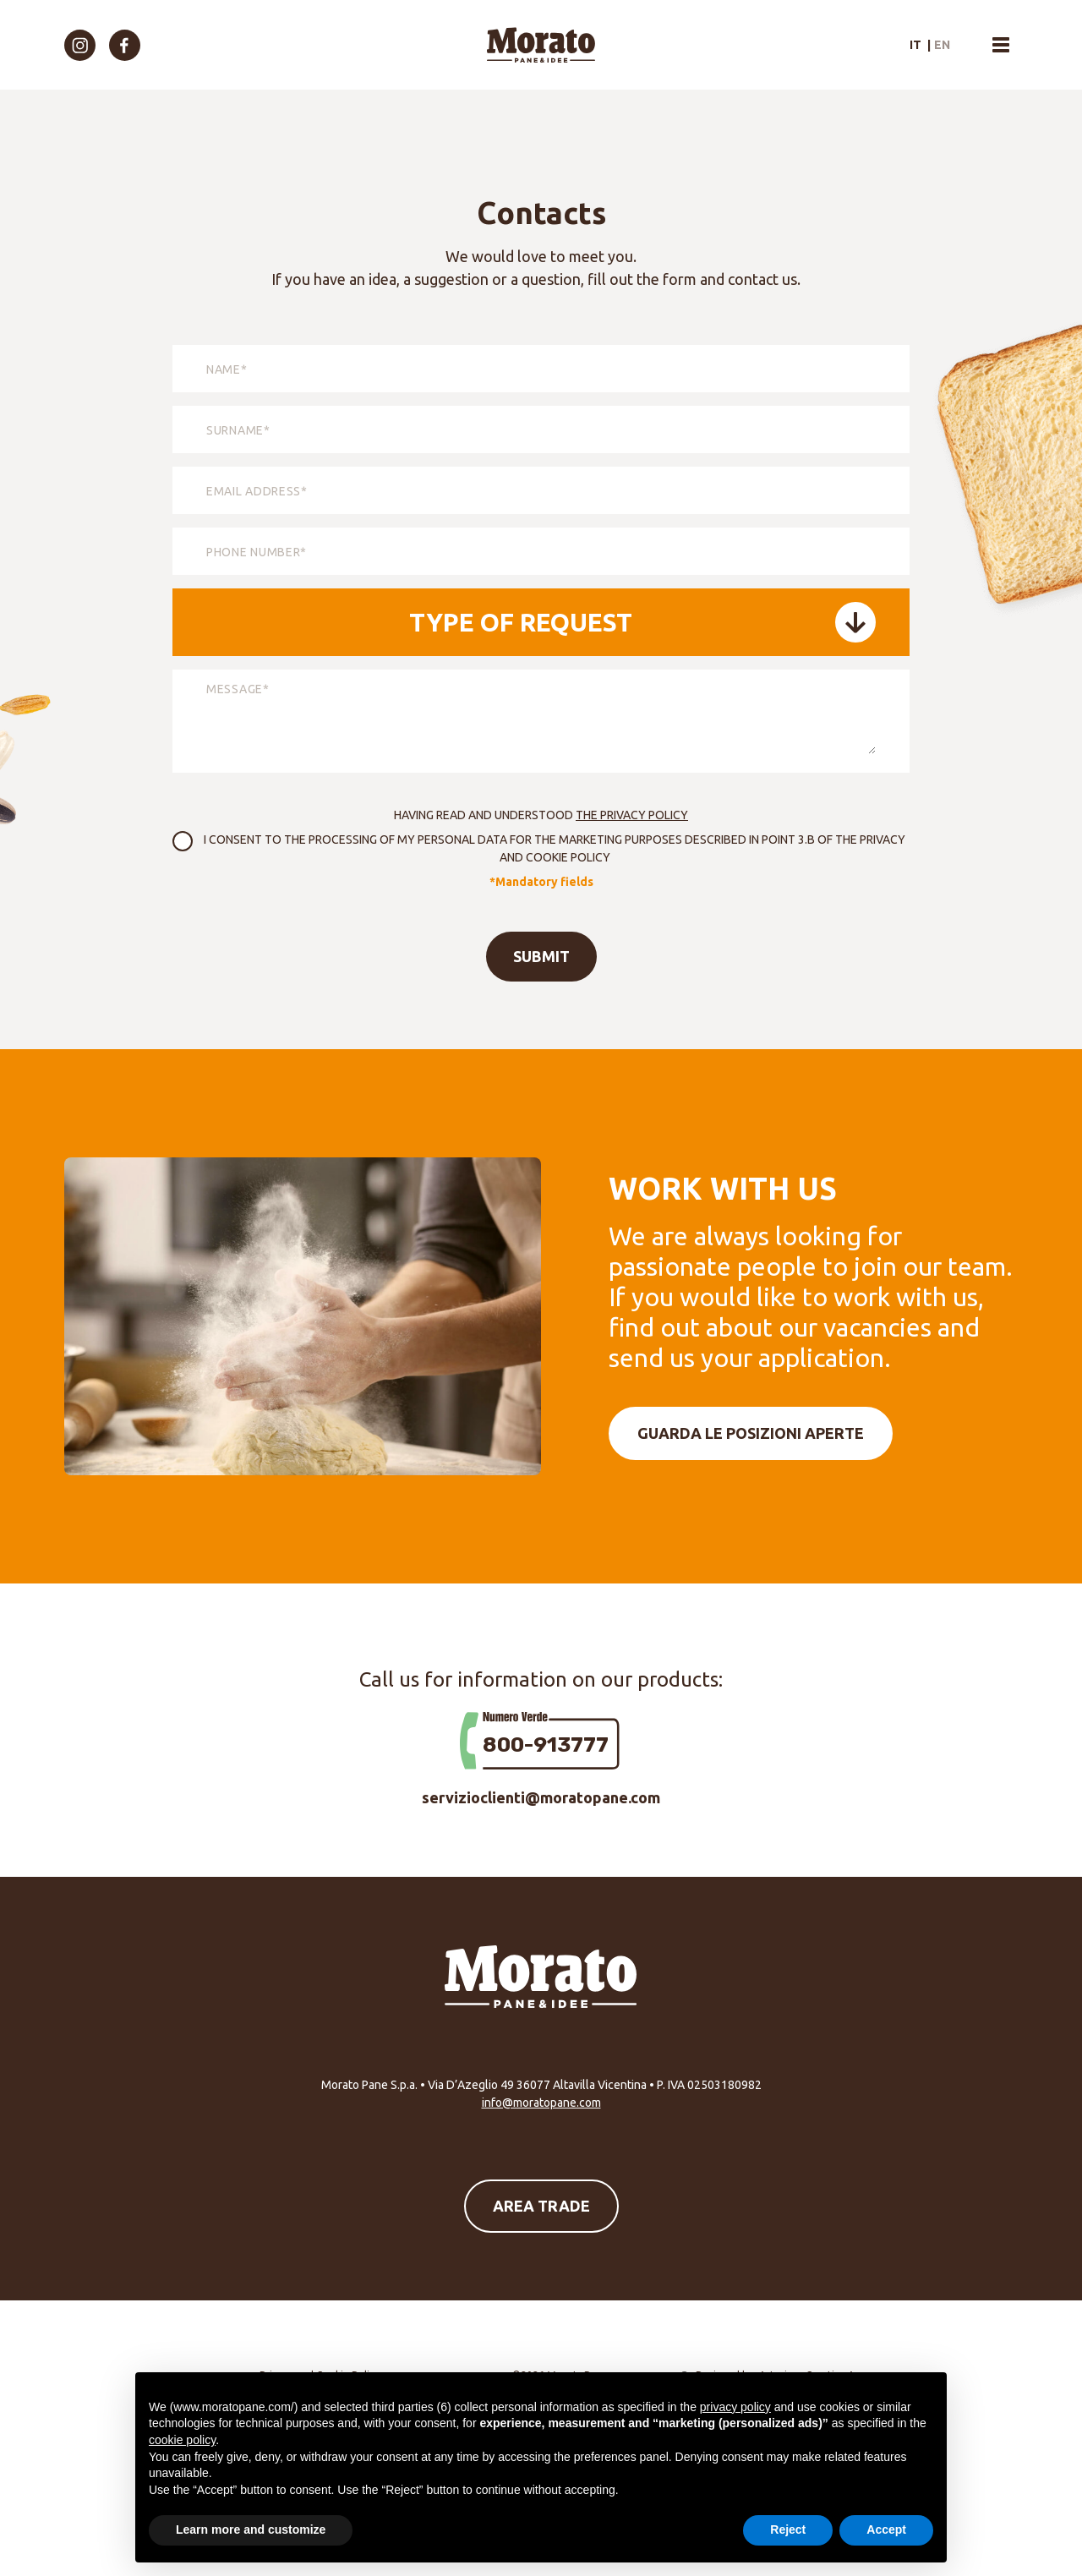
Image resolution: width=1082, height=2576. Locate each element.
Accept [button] (886, 2529)
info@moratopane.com (541, 2102)
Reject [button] (788, 2529)
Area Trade (541, 2205)
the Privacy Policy (632, 815)
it (915, 45)
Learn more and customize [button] (250, 2529)
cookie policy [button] (182, 2440)
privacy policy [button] (735, 2407)
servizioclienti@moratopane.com (541, 1797)
